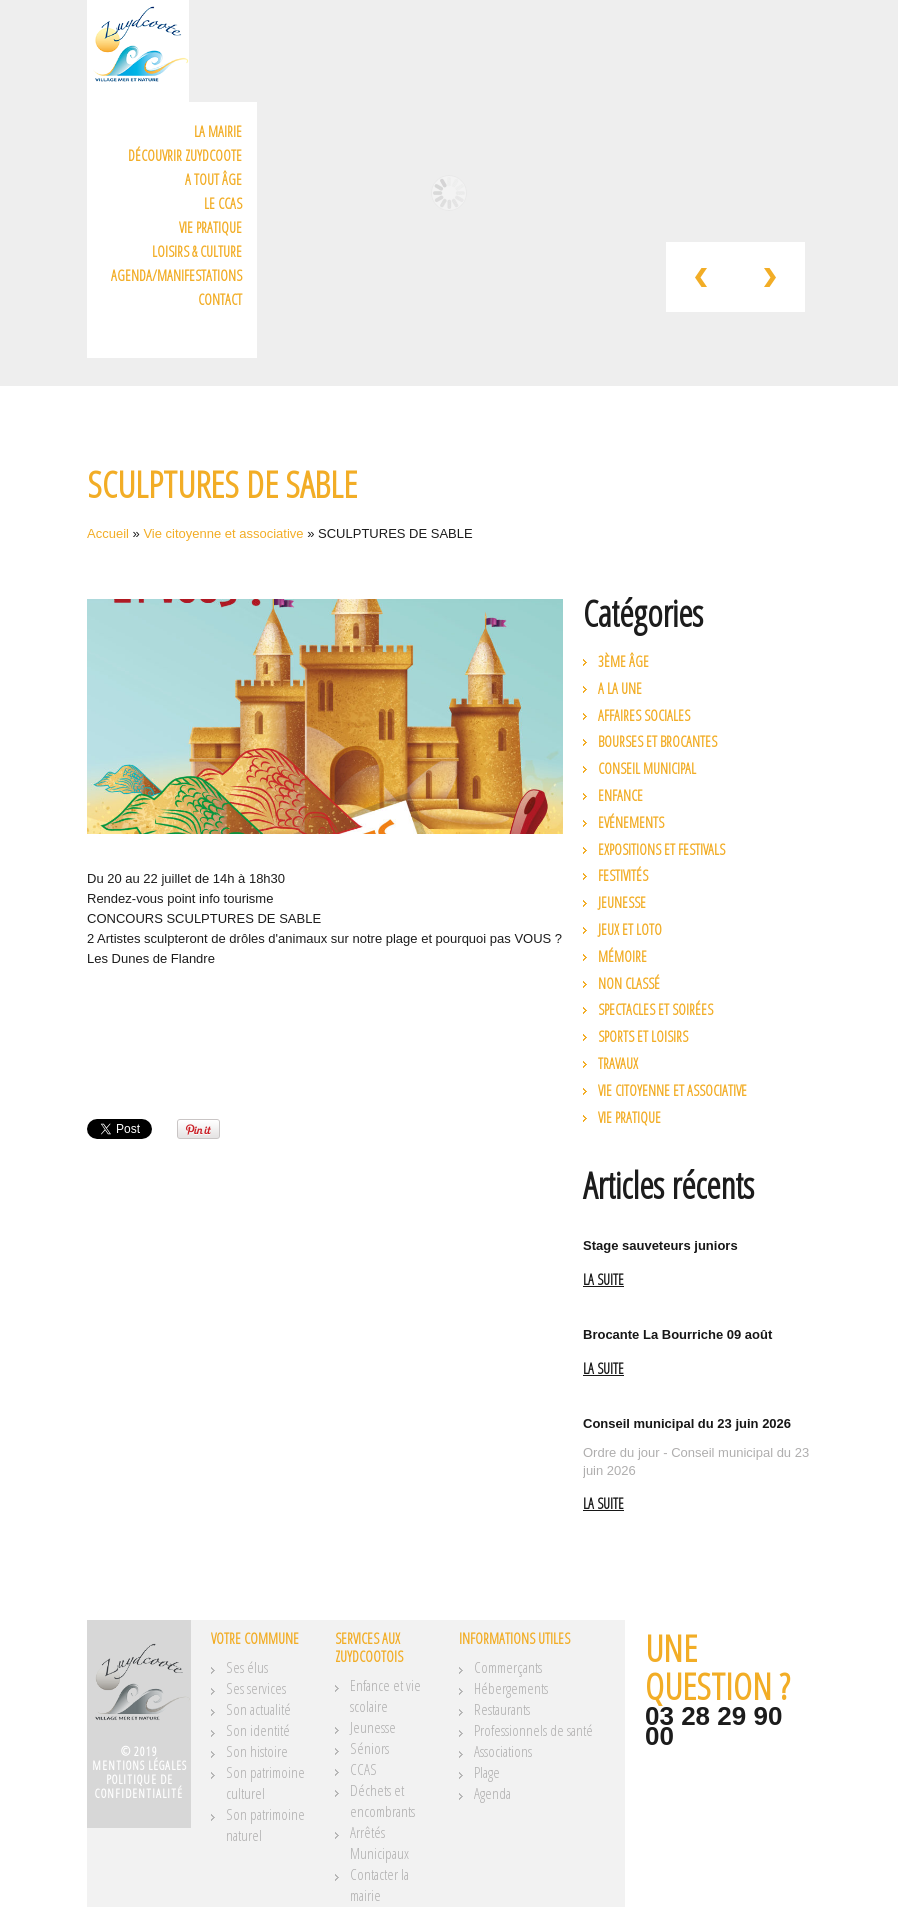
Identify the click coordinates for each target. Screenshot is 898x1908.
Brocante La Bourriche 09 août (677, 1334)
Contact (220, 299)
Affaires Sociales (644, 715)
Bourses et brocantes (657, 741)
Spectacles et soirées (655, 1009)
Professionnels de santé (533, 1730)
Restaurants (502, 1709)
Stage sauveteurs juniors (660, 1245)
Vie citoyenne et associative (223, 533)
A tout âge (213, 179)
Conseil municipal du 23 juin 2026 (687, 1423)
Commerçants (508, 1667)
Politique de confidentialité (139, 1786)
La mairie (218, 131)
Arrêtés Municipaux (379, 1842)
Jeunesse (622, 902)
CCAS (363, 1769)
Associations (503, 1751)
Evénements (631, 822)
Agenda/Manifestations (176, 275)
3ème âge (623, 661)
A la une (620, 688)
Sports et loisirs (643, 1036)
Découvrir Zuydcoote (185, 155)
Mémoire (622, 956)
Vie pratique (210, 227)
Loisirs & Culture (197, 251)
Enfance (620, 795)
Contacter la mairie (379, 1884)
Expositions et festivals (661, 849)
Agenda (492, 1793)
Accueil (108, 533)
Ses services (256, 1688)
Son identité (258, 1730)
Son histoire (257, 1751)
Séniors (369, 1748)
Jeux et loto (630, 929)
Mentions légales (139, 1765)
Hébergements (511, 1688)
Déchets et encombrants (382, 1800)
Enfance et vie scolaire (385, 1695)
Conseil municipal (647, 768)
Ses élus (247, 1667)
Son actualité (258, 1709)
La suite (603, 1280)
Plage (487, 1772)
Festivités (623, 875)
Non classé (629, 983)
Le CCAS (223, 203)
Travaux (618, 1063)
